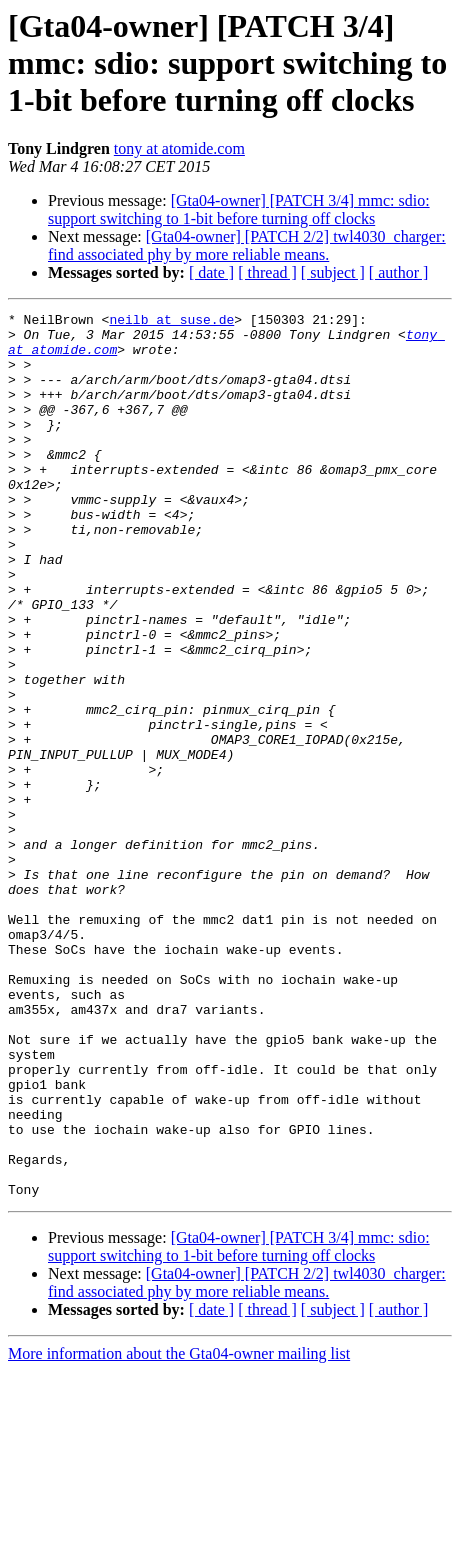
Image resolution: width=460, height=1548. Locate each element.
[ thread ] (267, 272)
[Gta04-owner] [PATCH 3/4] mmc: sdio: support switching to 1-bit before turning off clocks (239, 209)
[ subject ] (333, 272)
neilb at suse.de (171, 322)
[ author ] (399, 272)
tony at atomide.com (179, 148)
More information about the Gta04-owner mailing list (179, 1530)
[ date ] (211, 272)
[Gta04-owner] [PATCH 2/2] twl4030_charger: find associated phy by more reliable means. (247, 245)
